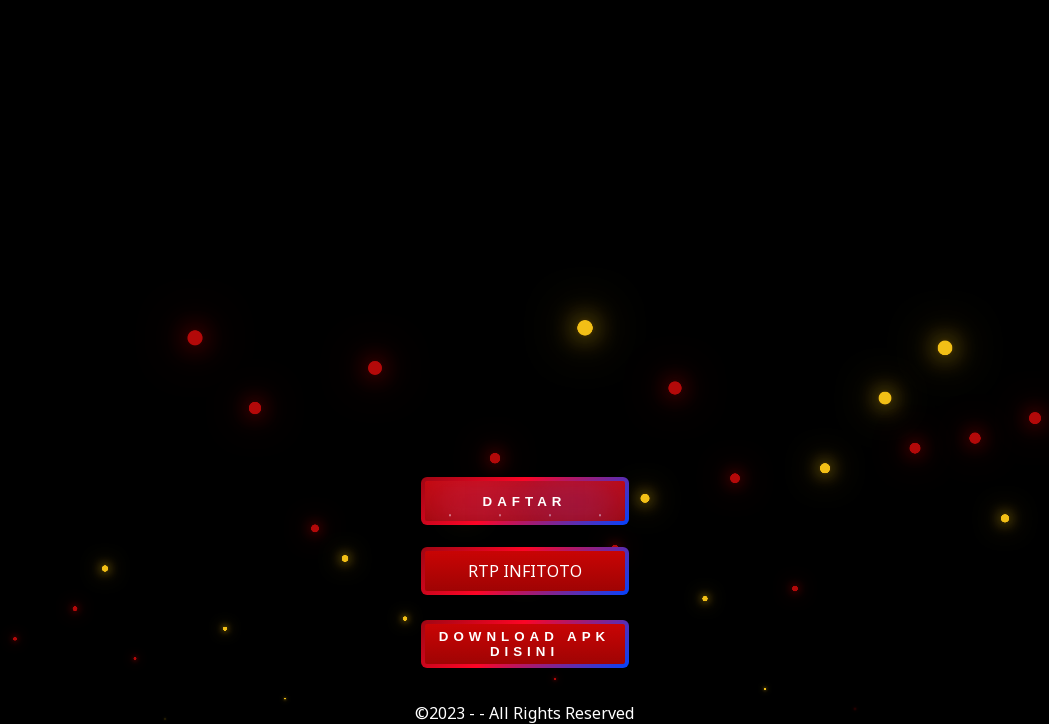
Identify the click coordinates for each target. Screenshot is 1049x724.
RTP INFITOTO (525, 571)
